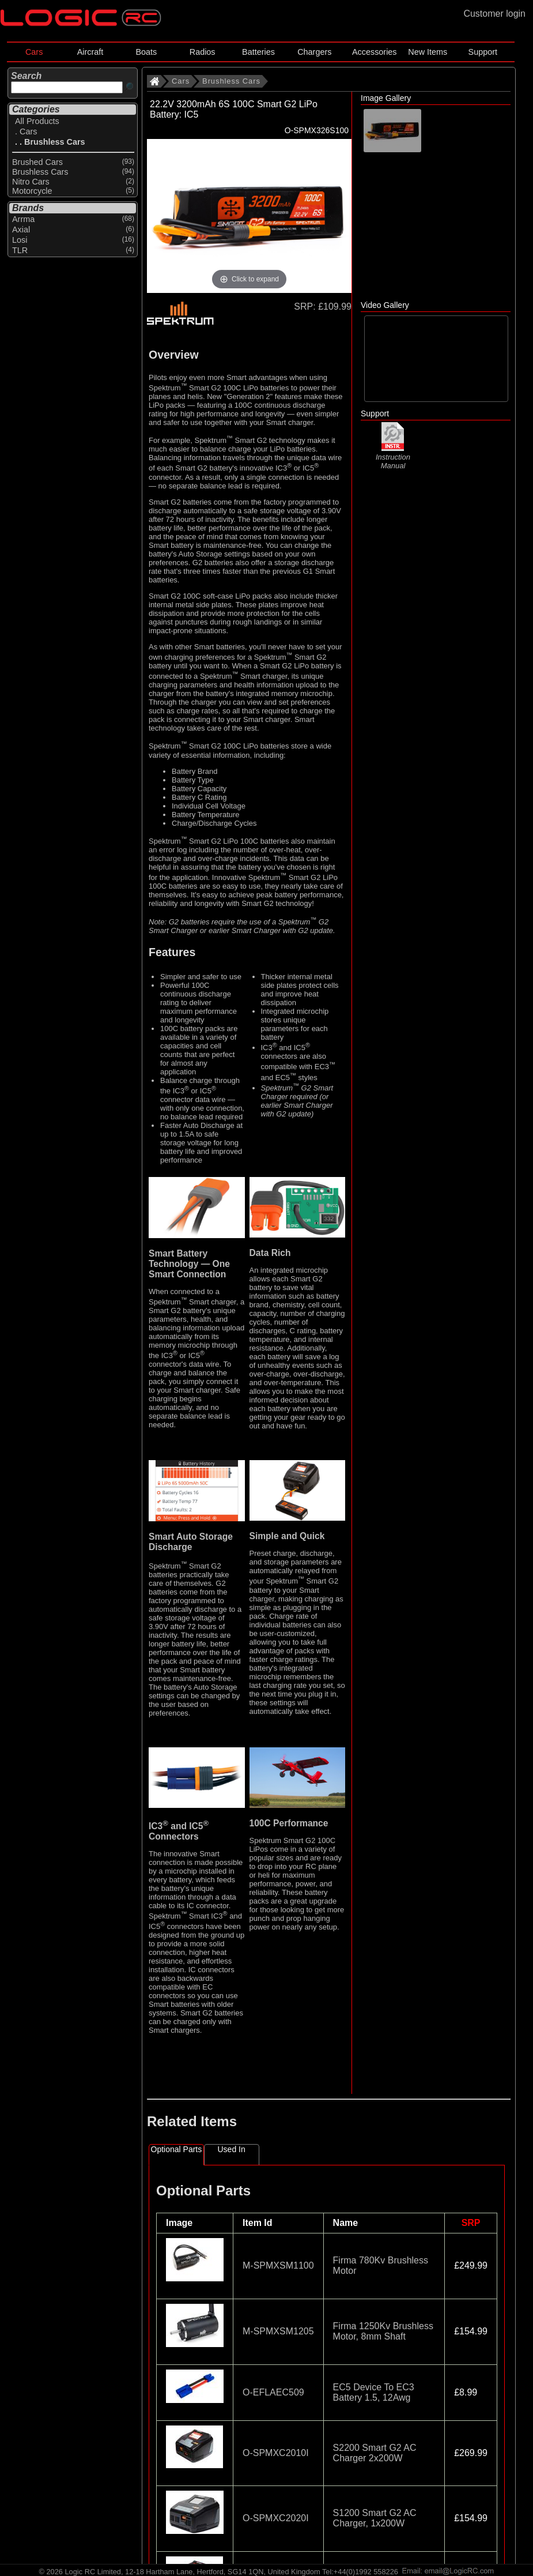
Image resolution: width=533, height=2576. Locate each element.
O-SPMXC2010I (276, 2453)
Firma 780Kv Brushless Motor (380, 2265)
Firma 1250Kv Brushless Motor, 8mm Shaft (383, 2331)
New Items (427, 52)
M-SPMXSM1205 (278, 2331)
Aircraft (90, 52)
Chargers (314, 52)
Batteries (258, 52)
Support (482, 52)
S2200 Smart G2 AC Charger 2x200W (375, 2453)
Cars (34, 52)
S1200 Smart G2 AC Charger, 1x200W (375, 2518)
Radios (203, 52)
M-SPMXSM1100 (278, 2265)
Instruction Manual (393, 456)
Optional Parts (176, 2149)
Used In (231, 2149)
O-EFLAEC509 (273, 2392)
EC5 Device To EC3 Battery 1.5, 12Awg (373, 2392)
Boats (146, 52)
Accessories (374, 52)
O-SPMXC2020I (276, 2518)
